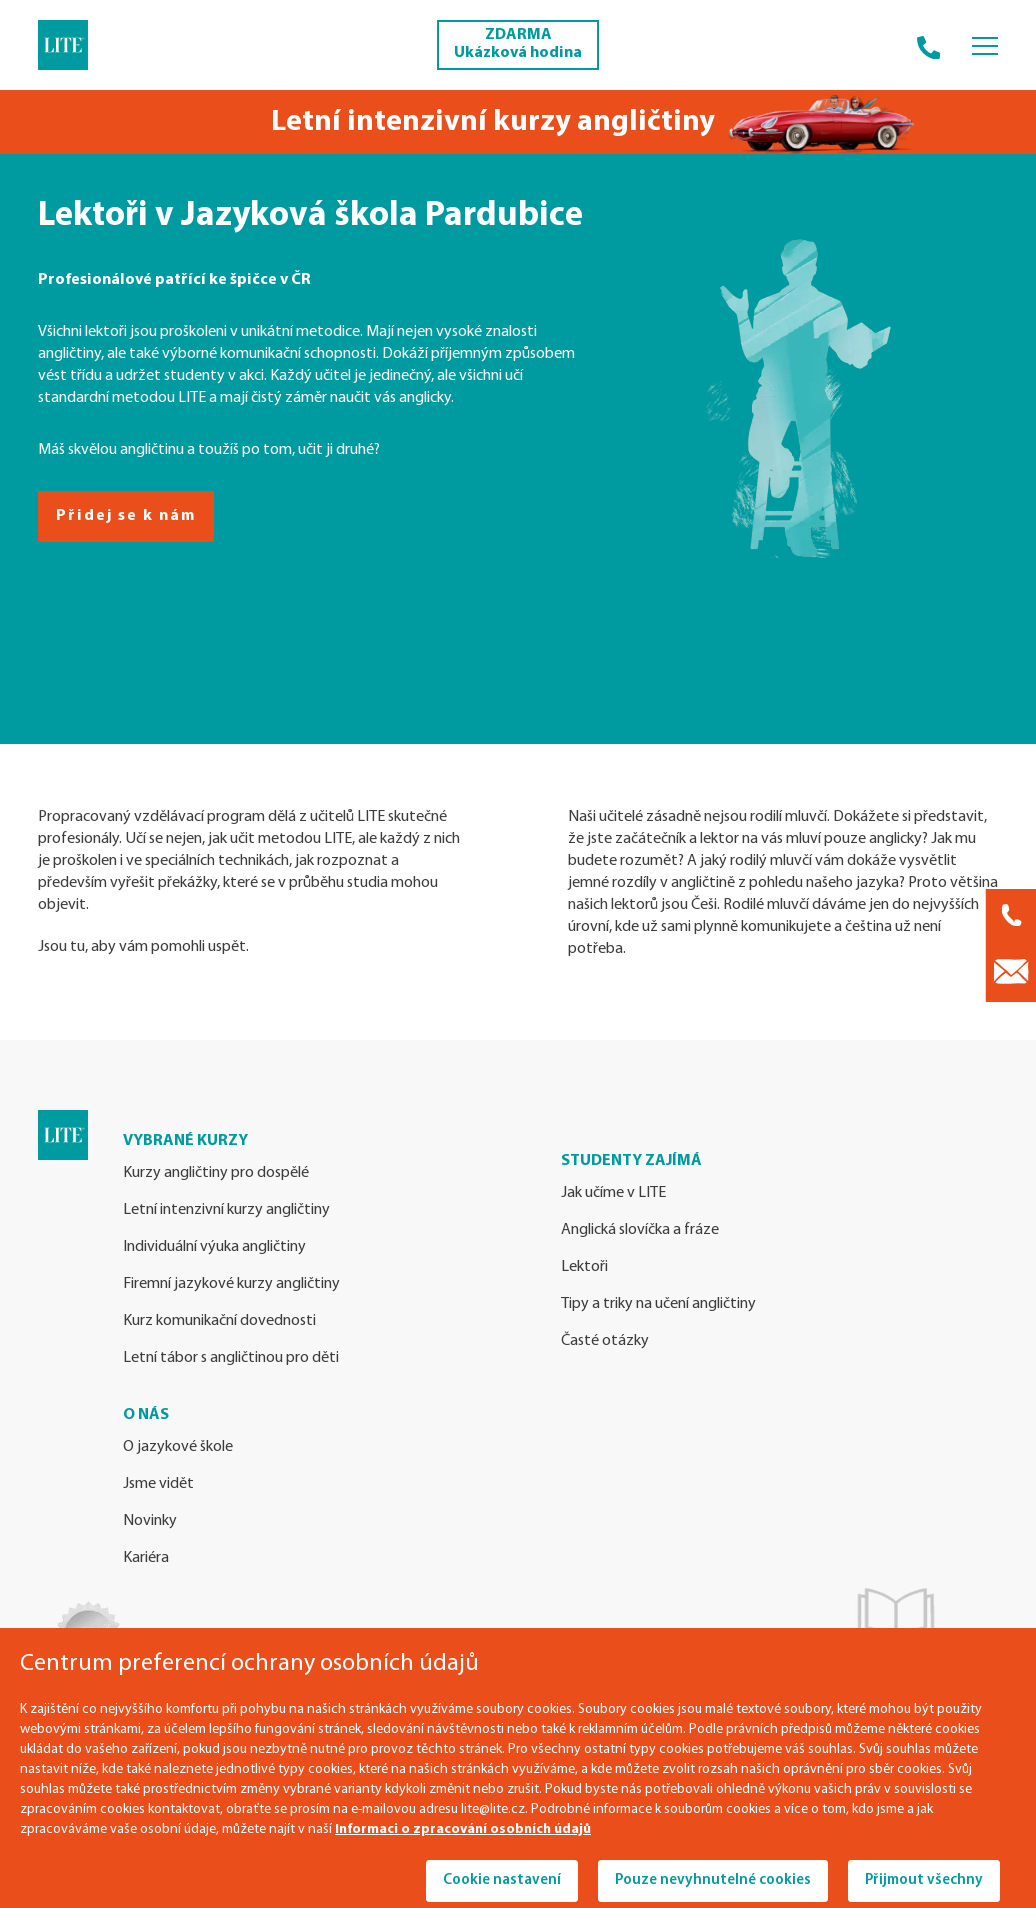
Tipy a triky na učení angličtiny (658, 1304)
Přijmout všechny (924, 1880)
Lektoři (584, 1267)
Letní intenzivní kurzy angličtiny (226, 1210)
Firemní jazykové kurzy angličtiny (231, 1284)
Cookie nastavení (502, 1880)
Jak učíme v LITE (613, 1193)
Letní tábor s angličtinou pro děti (231, 1358)
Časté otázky (605, 1341)
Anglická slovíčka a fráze (640, 1230)
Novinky (150, 1521)
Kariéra (146, 1558)
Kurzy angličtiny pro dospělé (216, 1173)
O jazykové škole (178, 1447)
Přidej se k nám (126, 516)
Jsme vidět (158, 1484)
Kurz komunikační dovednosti (219, 1321)
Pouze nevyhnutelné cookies (713, 1880)
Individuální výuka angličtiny (214, 1247)
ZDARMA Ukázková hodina (518, 44)
